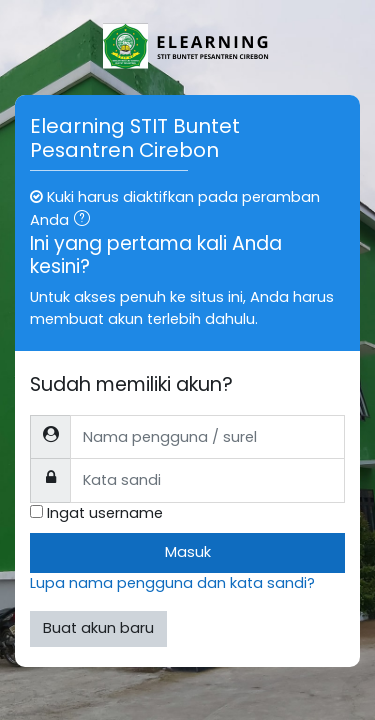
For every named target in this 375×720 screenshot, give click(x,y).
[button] (86, 221)
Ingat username (105, 513)
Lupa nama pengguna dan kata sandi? (172, 583)
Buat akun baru (98, 628)
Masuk (188, 552)
